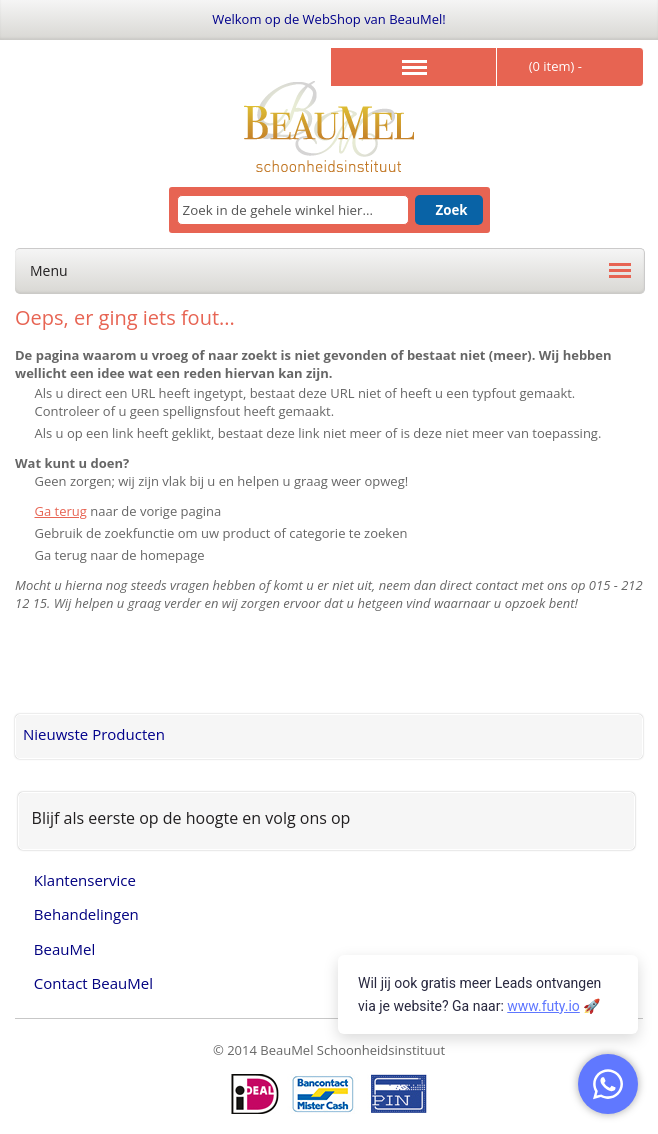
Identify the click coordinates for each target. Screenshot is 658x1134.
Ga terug (61, 511)
